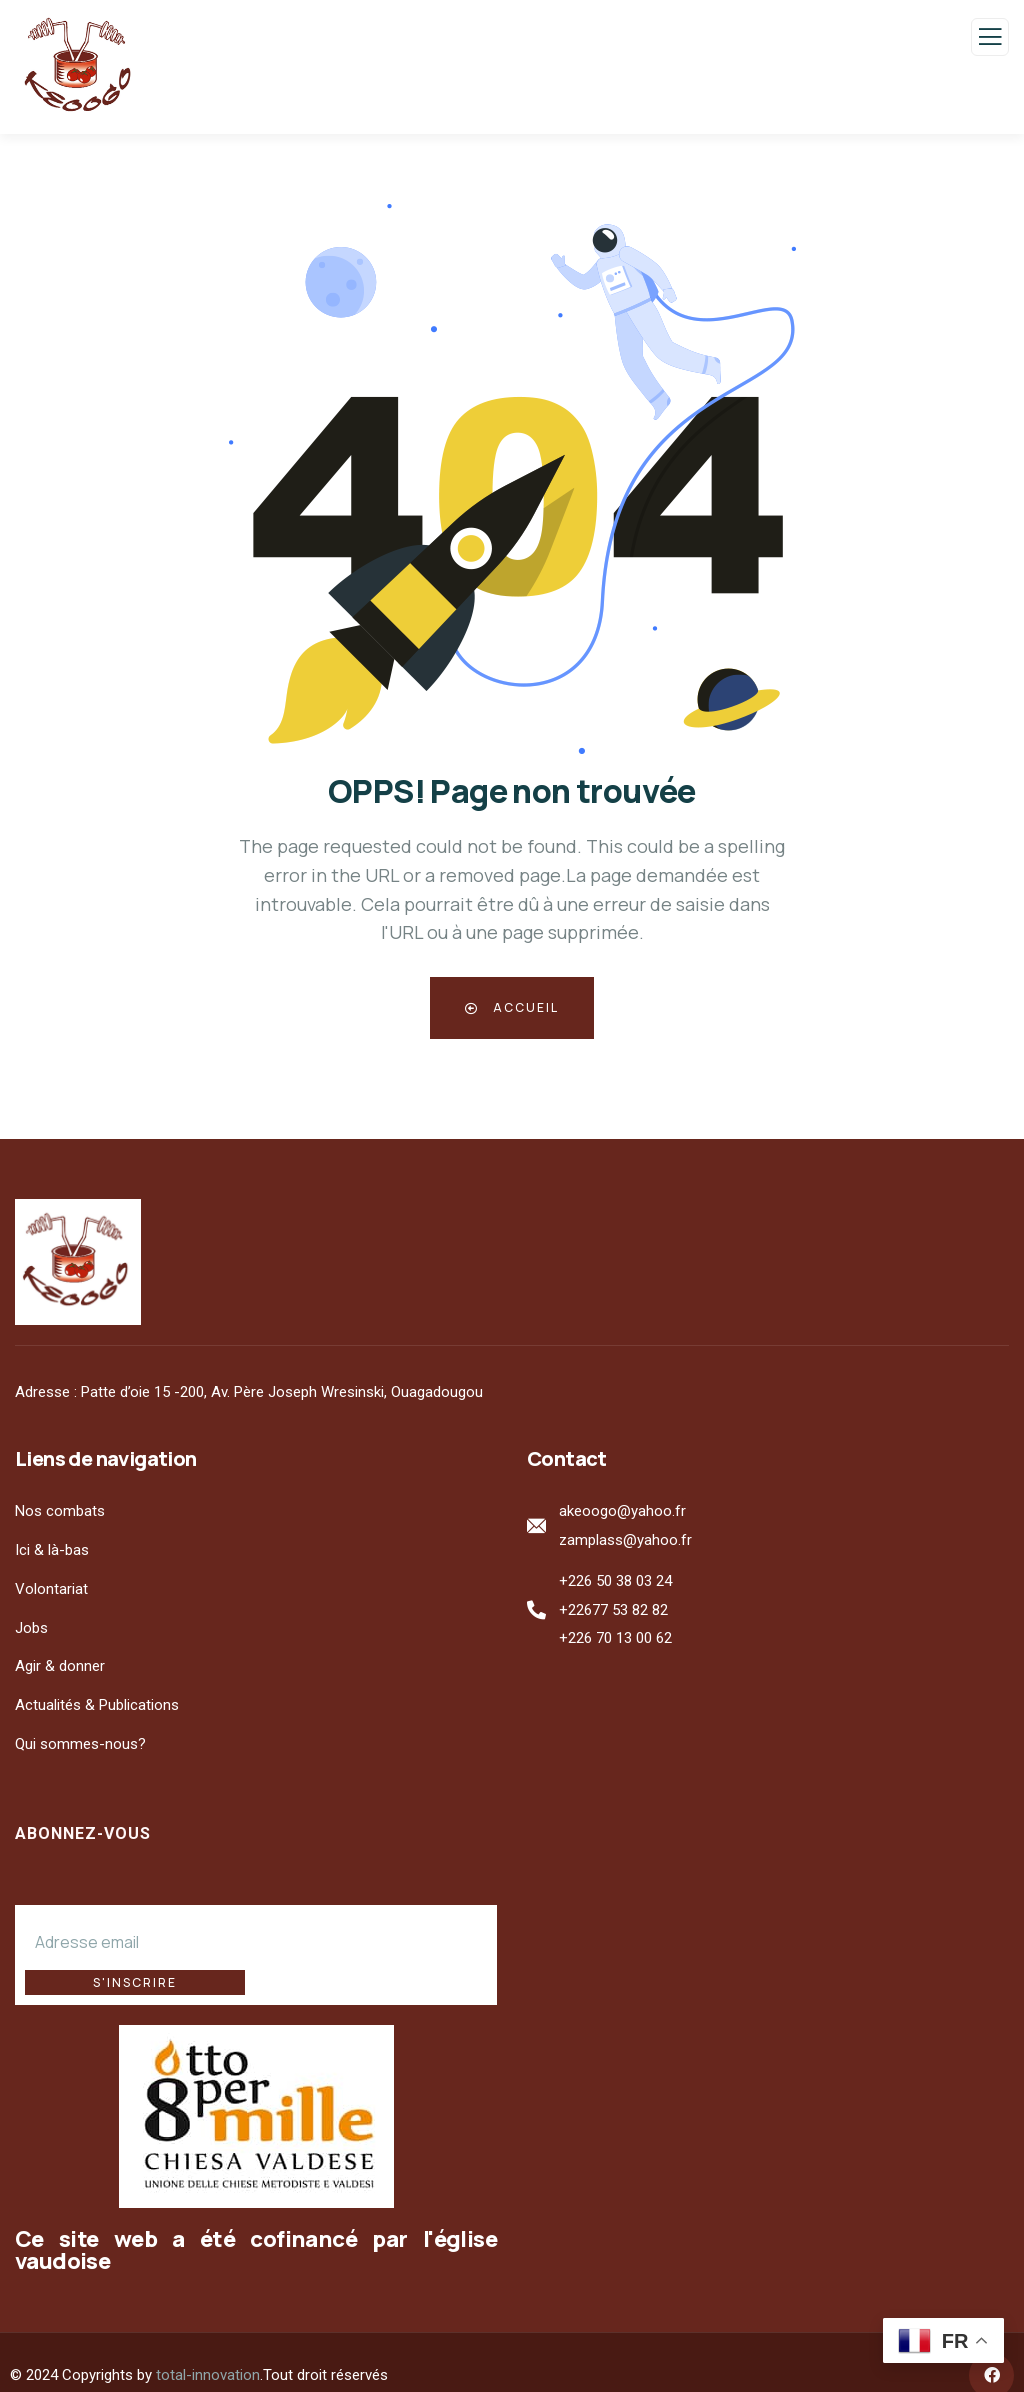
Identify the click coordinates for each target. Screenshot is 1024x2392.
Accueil (512, 1007)
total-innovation (208, 2349)
